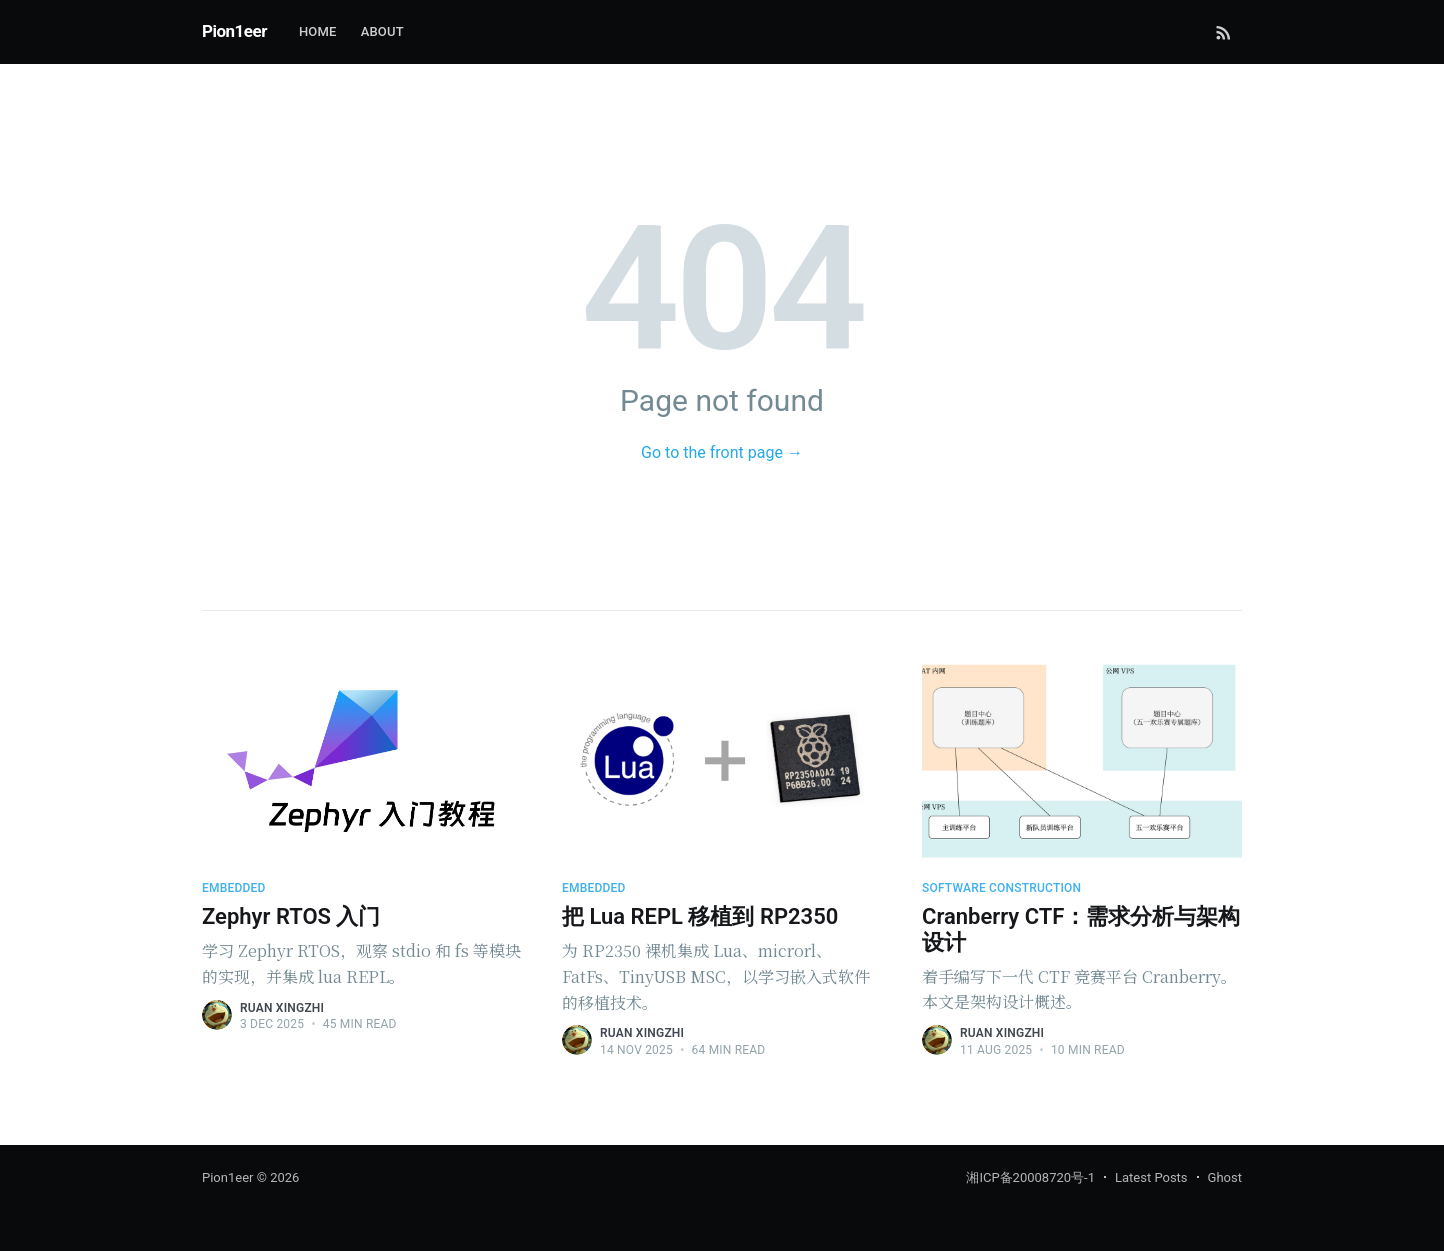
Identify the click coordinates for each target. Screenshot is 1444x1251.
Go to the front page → (722, 452)
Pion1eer (234, 31)
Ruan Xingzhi (282, 1008)
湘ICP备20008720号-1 (1030, 1177)
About (382, 31)
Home (318, 31)
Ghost (1225, 1177)
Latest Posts (1151, 1177)
